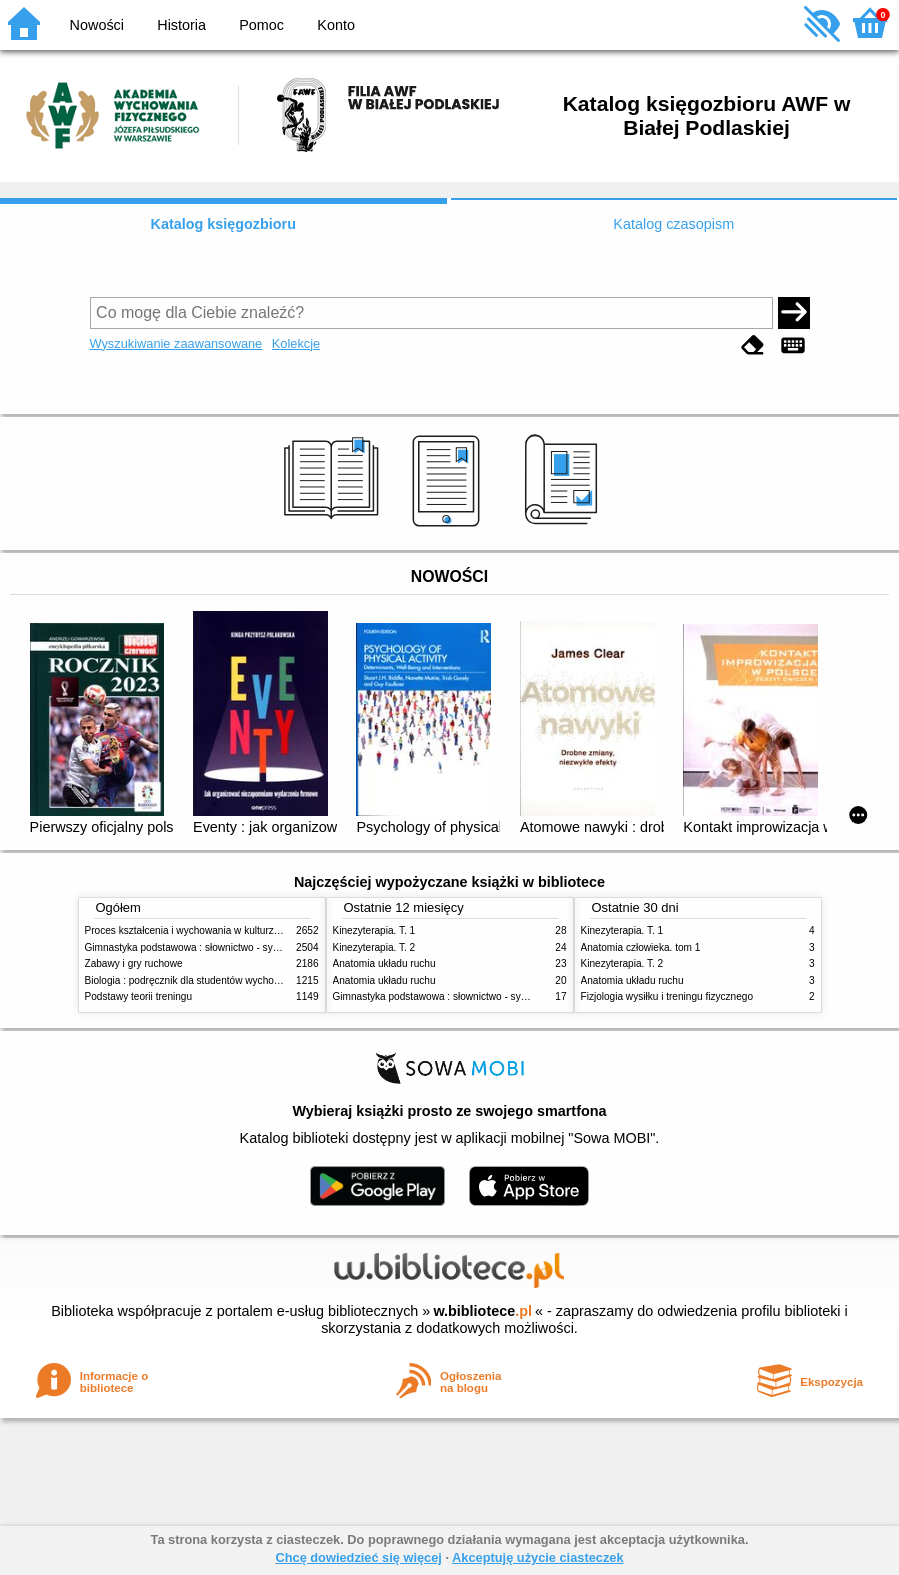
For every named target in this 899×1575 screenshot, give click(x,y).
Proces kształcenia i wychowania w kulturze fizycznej (203, 930)
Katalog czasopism (673, 224)
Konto (336, 25)
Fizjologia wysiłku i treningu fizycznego (667, 996)
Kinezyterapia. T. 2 (374, 947)
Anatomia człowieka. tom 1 (641, 947)
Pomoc (261, 25)
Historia (181, 25)
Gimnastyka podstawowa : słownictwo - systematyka (202, 947)
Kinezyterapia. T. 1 (374, 930)
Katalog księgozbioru (223, 224)
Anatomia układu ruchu (384, 963)
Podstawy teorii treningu (139, 996)
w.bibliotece (482, 1311)
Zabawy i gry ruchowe (134, 963)
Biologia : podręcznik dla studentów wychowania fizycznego (218, 980)
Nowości (97, 25)
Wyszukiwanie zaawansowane (176, 343)
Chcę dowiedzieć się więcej (358, 1557)
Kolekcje (296, 343)
